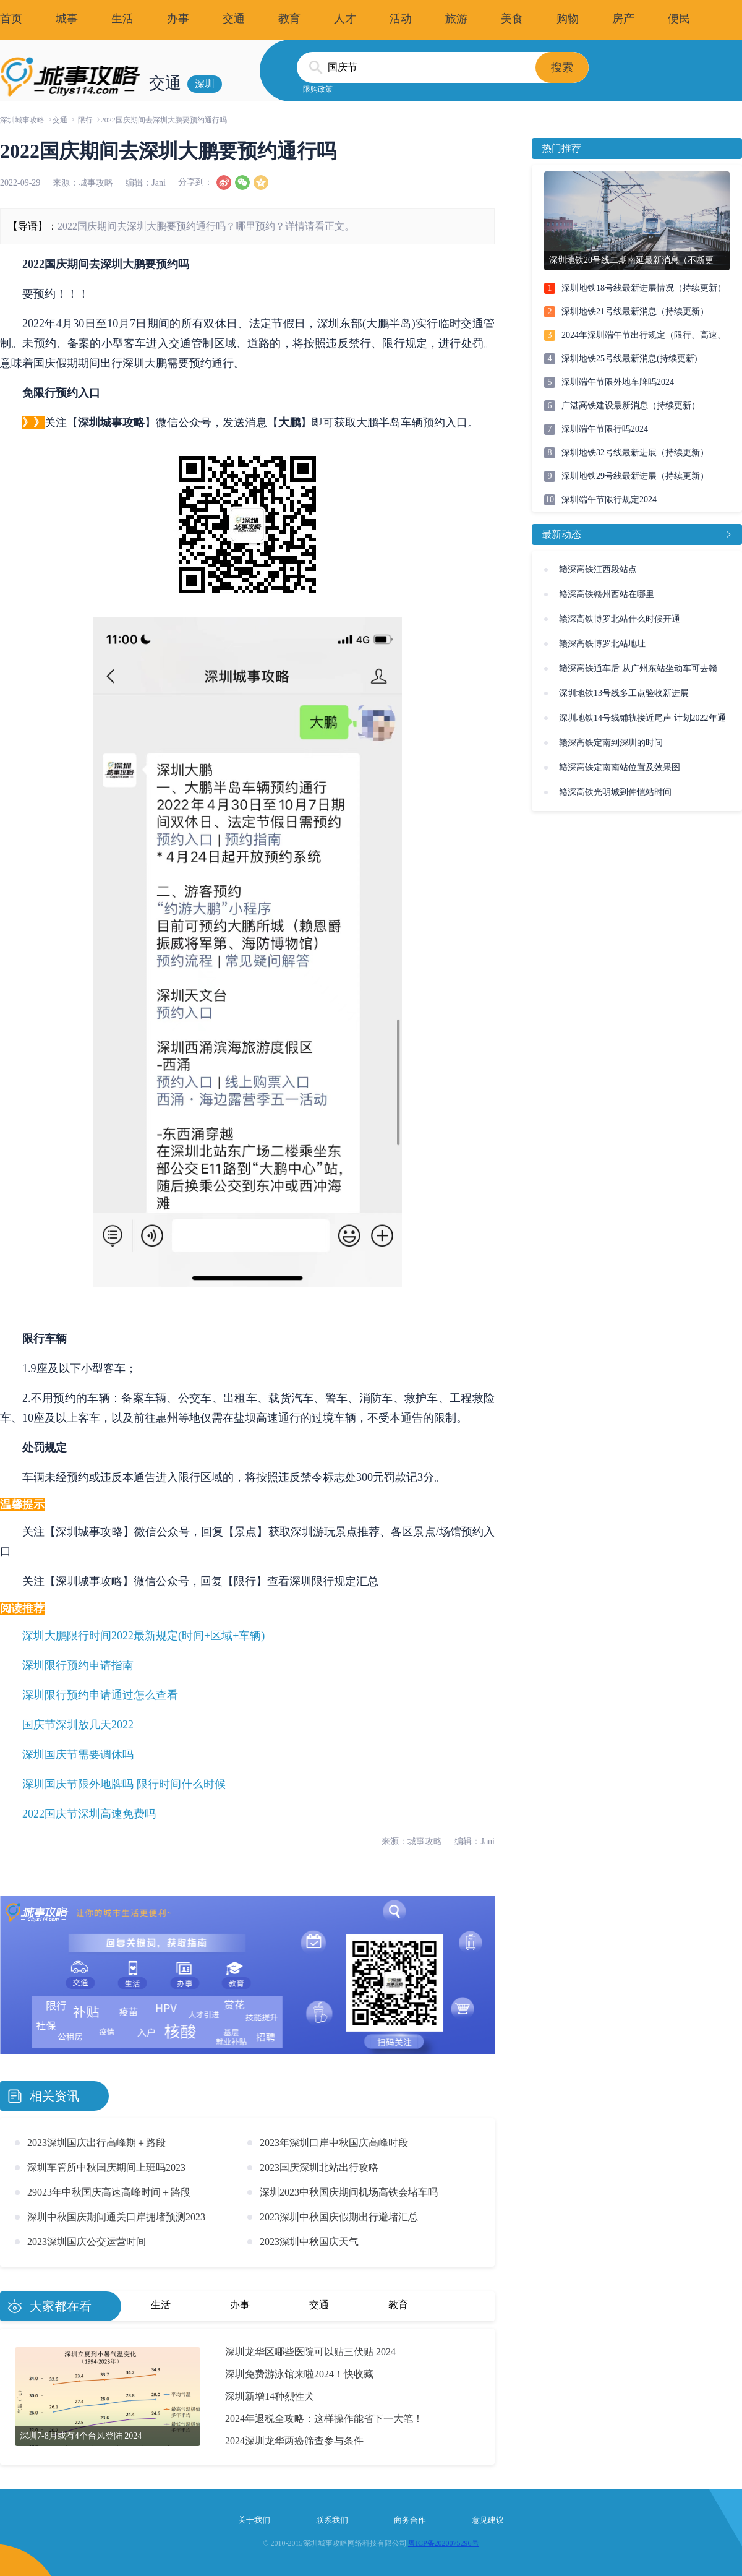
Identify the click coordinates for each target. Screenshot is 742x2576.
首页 (11, 18)
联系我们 (332, 2520)
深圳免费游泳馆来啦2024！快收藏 (299, 2374)
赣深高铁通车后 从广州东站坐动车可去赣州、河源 (638, 672)
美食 (512, 18)
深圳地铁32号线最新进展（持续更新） (635, 452)
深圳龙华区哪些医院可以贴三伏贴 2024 (310, 2351)
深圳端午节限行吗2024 (604, 429)
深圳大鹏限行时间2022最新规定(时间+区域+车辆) (143, 1635)
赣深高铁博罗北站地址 (602, 643)
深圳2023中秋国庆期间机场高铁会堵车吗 (349, 2192)
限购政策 (318, 89)
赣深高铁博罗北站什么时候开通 (619, 619)
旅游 (456, 18)
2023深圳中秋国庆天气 (309, 2241)
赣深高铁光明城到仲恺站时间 (615, 792)
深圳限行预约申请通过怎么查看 (100, 1695)
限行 (85, 120)
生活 (122, 18)
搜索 (562, 67)
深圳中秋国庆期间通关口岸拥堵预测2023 (116, 2217)
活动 (401, 18)
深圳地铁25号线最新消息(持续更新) (629, 358)
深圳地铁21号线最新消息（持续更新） (635, 311)
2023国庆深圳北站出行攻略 (319, 2167)
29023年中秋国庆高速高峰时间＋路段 (108, 2192)
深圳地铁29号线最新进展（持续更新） (635, 476)
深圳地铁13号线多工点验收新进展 (624, 693)
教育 (289, 18)
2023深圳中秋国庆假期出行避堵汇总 (339, 2217)
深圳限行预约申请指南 (78, 1665)
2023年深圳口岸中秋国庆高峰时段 (334, 2142)
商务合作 (410, 2520)
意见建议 (488, 2520)
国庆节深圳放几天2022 (78, 1725)
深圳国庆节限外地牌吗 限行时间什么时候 (124, 1784)
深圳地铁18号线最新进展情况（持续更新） (643, 288)
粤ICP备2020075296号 (443, 2543)
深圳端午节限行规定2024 (609, 499)
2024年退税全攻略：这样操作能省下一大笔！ (324, 2418)
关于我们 (254, 2520)
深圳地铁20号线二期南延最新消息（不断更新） (631, 262)
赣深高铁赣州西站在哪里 (606, 594)
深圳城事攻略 (22, 120)
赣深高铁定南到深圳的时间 (611, 742)
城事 (67, 18)
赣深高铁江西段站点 (598, 569)
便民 (679, 18)
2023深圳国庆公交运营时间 (86, 2241)
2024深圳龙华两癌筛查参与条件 (294, 2441)
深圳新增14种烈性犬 (269, 2396)
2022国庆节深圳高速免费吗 (89, 1814)
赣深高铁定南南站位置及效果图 (619, 767)
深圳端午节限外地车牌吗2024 (617, 382)
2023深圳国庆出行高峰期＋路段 (96, 2142)
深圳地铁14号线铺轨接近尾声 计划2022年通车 (642, 722)
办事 (178, 18)
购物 (567, 18)
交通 (234, 18)
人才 (345, 18)
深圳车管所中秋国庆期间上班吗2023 (106, 2167)
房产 (623, 18)
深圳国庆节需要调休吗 (78, 1754)
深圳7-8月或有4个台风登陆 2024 (81, 2436)
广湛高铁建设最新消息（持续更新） (630, 405)
